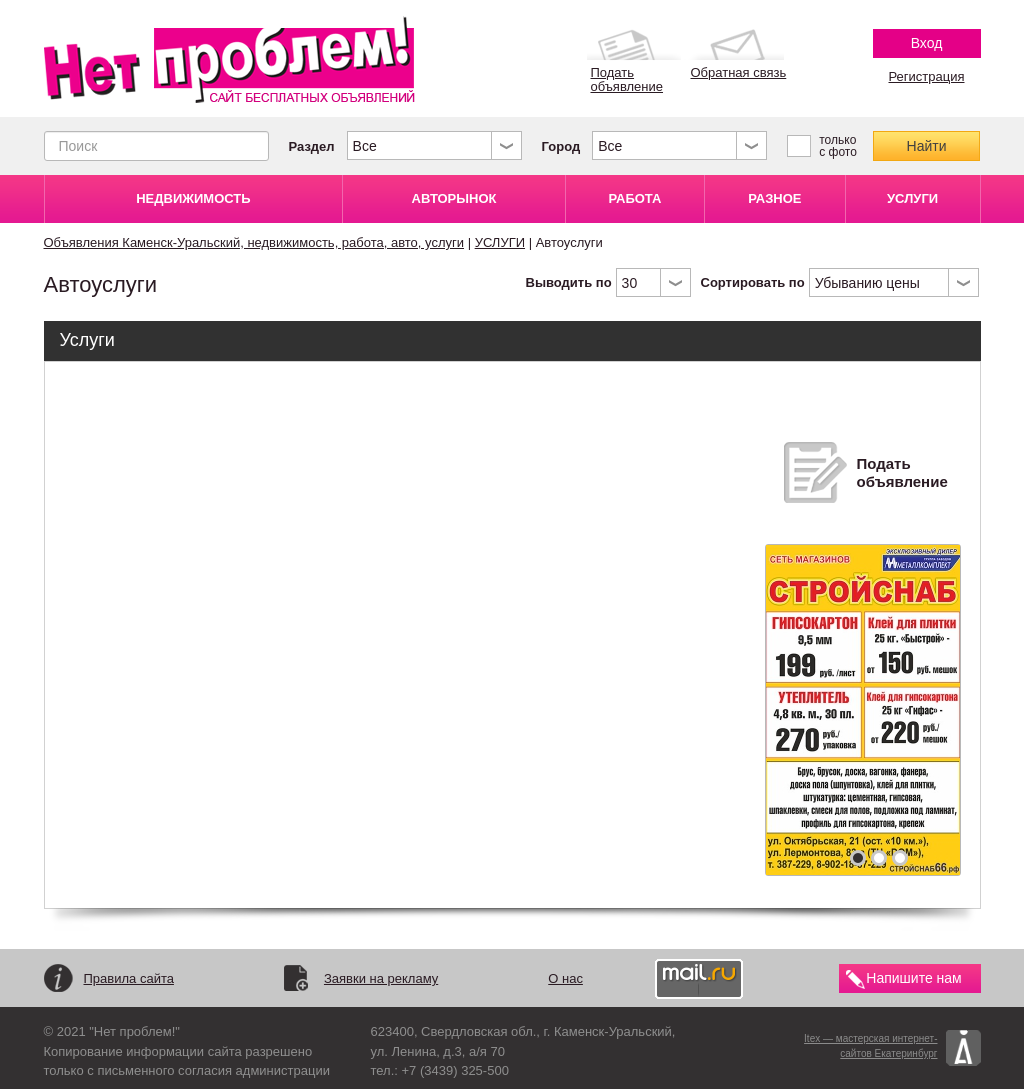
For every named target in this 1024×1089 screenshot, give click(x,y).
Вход (927, 43)
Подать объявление (902, 472)
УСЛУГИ (912, 198)
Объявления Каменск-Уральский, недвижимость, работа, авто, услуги (254, 242)
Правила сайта (129, 978)
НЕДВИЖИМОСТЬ (193, 198)
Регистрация (927, 76)
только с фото (838, 145)
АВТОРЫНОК (454, 198)
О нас (565, 978)
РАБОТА (634, 198)
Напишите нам (913, 978)
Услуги (87, 340)
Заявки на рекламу (381, 978)
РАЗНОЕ (774, 198)
